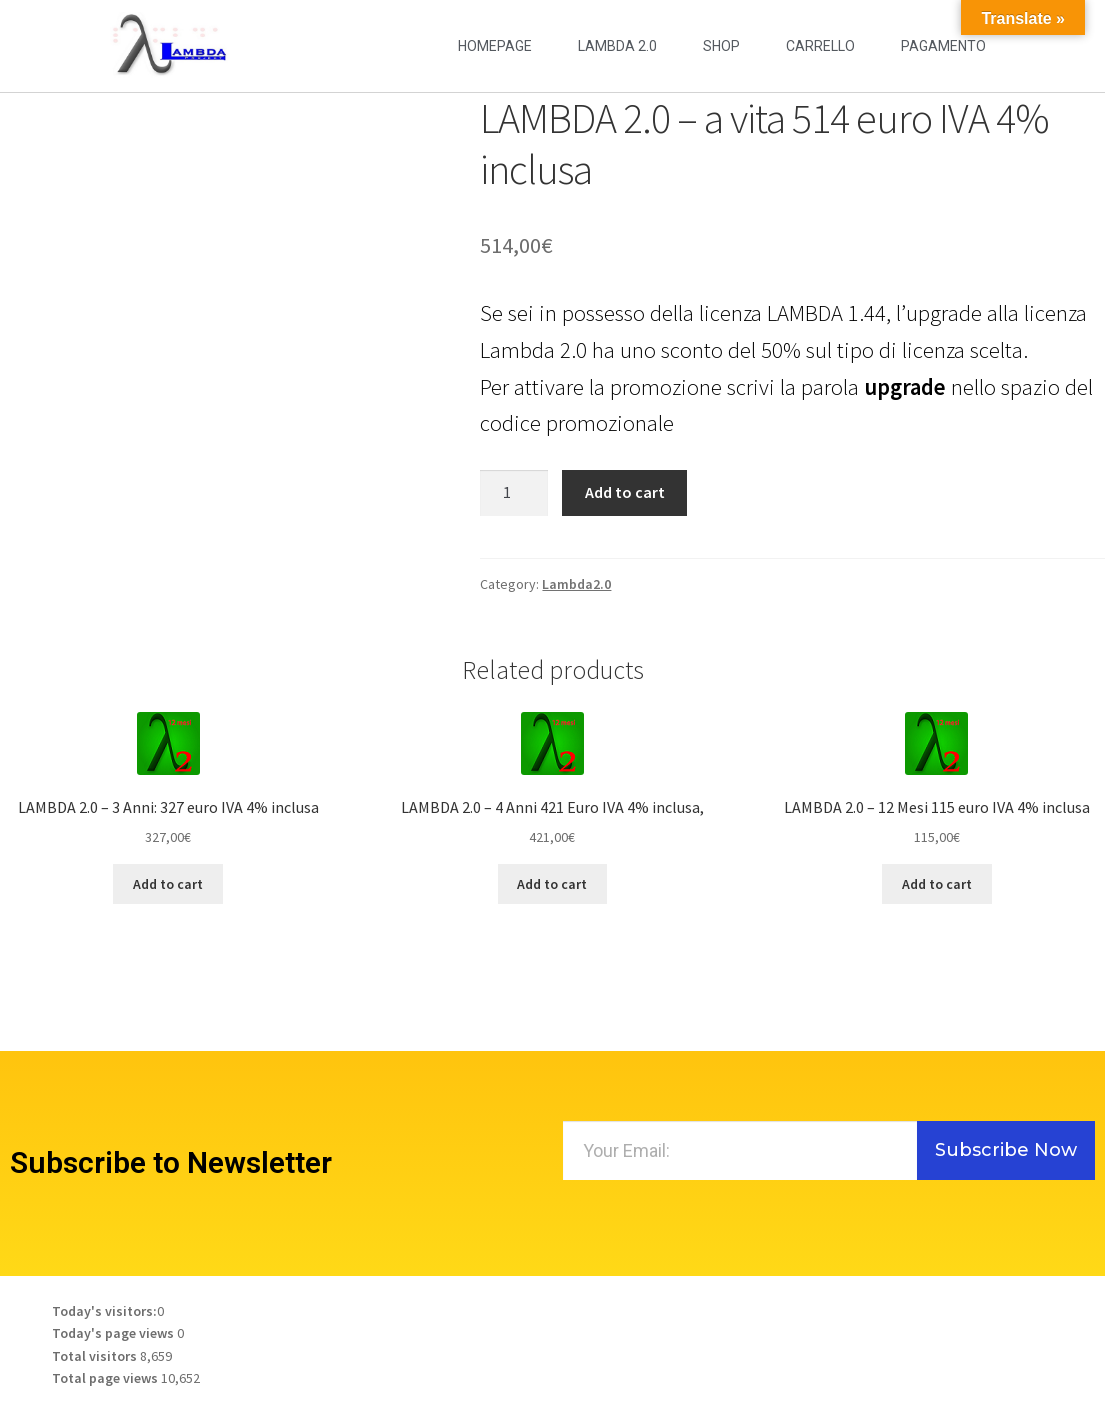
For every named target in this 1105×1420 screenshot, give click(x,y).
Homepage (495, 46)
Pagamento (943, 46)
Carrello (820, 46)
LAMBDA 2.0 (617, 46)
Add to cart (625, 492)
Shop (721, 46)
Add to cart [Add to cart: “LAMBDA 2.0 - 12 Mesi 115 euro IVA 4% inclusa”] (937, 884)
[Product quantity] (514, 493)
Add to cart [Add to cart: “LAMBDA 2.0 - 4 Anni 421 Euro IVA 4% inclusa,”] (552, 884)
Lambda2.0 (576, 584)
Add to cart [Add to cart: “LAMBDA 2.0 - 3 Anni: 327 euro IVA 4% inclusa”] (168, 884)
